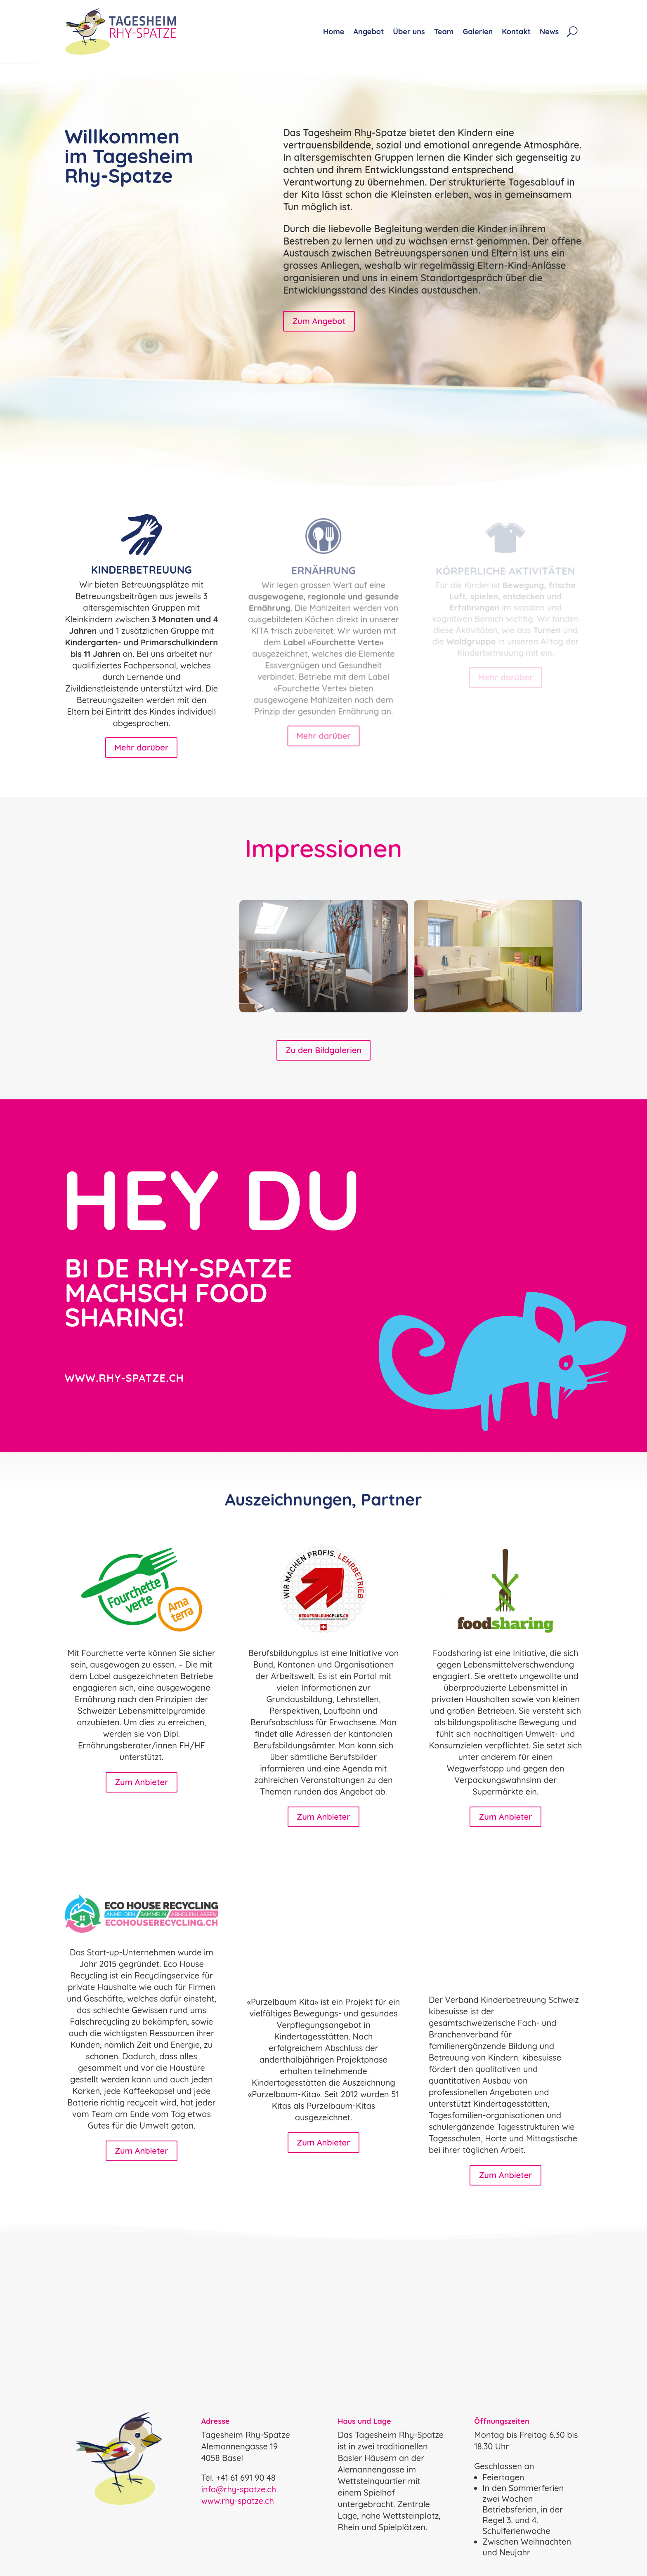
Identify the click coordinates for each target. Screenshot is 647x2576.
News (549, 31)
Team (444, 31)
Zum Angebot (318, 321)
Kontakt (516, 31)
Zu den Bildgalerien (323, 1050)
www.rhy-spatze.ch (237, 2501)
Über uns (409, 31)
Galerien (478, 31)
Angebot (368, 31)
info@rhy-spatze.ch (238, 2489)
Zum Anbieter (141, 1782)
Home (333, 31)
